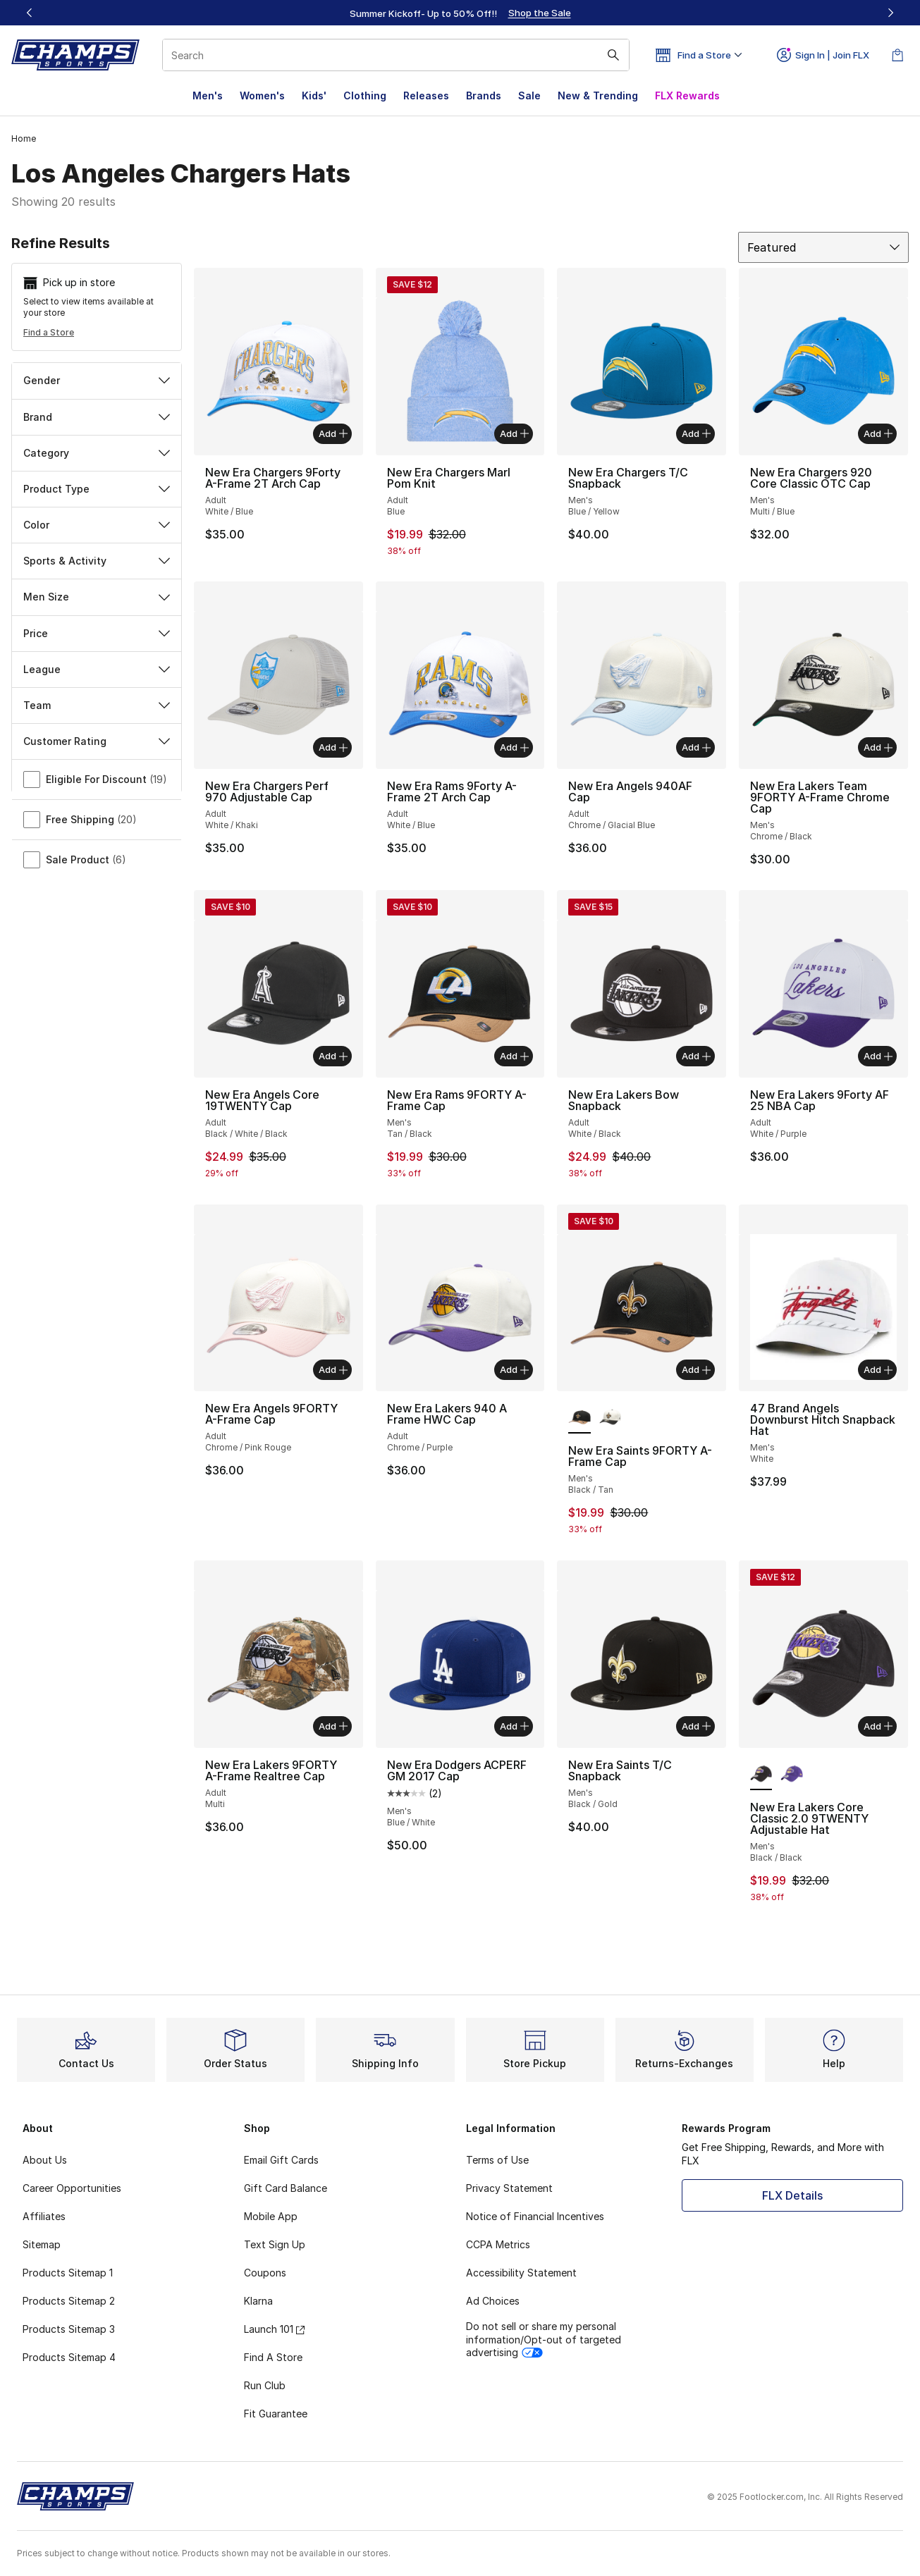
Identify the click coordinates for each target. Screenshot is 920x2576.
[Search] (396, 54)
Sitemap (42, 2244)
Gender (96, 380)
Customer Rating (96, 741)
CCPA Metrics (498, 2244)
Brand (96, 417)
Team (96, 705)
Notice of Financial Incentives (535, 2216)
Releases (426, 95)
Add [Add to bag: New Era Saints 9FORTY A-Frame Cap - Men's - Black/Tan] (696, 1369)
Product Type (96, 489)
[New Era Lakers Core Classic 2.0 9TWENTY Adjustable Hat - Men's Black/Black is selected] (761, 1774)
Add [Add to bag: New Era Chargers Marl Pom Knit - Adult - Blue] (514, 433)
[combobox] (396, 54)
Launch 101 (274, 2329)
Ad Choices (493, 2301)
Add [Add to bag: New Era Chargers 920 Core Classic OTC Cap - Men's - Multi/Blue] (878, 433)
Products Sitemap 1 (68, 2273)
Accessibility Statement (521, 2273)
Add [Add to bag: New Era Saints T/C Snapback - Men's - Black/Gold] (696, 1726)
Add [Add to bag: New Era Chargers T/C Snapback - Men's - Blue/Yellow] (696, 433)
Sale (529, 95)
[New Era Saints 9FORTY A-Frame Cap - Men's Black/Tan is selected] (579, 1418)
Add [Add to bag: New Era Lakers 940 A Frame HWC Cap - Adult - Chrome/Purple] (514, 1369)
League (96, 669)
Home (23, 138)
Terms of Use (497, 2160)
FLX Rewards (687, 95)
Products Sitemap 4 (69, 2357)
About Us (45, 2160)
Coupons (265, 2273)
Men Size (96, 597)
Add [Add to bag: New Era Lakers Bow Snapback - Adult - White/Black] (696, 1055)
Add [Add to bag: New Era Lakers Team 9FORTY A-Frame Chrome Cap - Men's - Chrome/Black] (878, 747)
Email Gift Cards (281, 2160)
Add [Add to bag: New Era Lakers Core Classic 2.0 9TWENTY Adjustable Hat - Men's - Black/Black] (878, 1726)
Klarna (258, 2301)
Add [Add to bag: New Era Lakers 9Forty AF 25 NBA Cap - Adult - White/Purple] (878, 1055)
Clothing (364, 95)
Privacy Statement (509, 2188)
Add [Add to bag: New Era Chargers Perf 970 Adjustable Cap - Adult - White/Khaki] (333, 747)
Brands (483, 95)
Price (96, 633)
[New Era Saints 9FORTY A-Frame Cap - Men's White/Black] (610, 1418)
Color (96, 525)
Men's (207, 95)
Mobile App (271, 2216)
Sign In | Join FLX (823, 55)
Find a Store (48, 332)
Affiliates (44, 2216)
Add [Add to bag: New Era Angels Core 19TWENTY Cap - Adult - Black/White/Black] (333, 1055)
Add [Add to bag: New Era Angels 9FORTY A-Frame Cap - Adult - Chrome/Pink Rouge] (333, 1369)
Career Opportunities (72, 2188)
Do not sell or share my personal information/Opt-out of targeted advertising (543, 2339)
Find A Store (273, 2357)
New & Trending (598, 95)
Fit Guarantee (275, 2414)
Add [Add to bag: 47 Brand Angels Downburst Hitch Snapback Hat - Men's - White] (878, 1369)
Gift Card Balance (285, 2188)
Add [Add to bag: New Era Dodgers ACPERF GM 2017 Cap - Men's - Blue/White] (514, 1726)
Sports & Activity (96, 561)
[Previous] (30, 12)
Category (96, 453)
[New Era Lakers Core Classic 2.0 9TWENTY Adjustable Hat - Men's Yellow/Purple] (791, 1774)
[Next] (890, 12)
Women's (262, 95)
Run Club (265, 2385)
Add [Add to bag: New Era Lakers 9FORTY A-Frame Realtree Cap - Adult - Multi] (333, 1726)
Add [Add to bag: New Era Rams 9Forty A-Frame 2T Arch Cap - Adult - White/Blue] (514, 747)
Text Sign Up (274, 2244)
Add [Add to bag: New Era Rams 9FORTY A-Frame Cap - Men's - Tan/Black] (514, 1055)
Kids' (314, 95)
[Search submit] (613, 54)
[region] (460, 12)
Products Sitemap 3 (69, 2329)
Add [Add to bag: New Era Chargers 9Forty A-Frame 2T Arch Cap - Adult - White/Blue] (333, 433)
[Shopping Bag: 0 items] (897, 55)
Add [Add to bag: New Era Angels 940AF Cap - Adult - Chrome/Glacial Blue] (696, 747)
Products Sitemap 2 (69, 2301)
